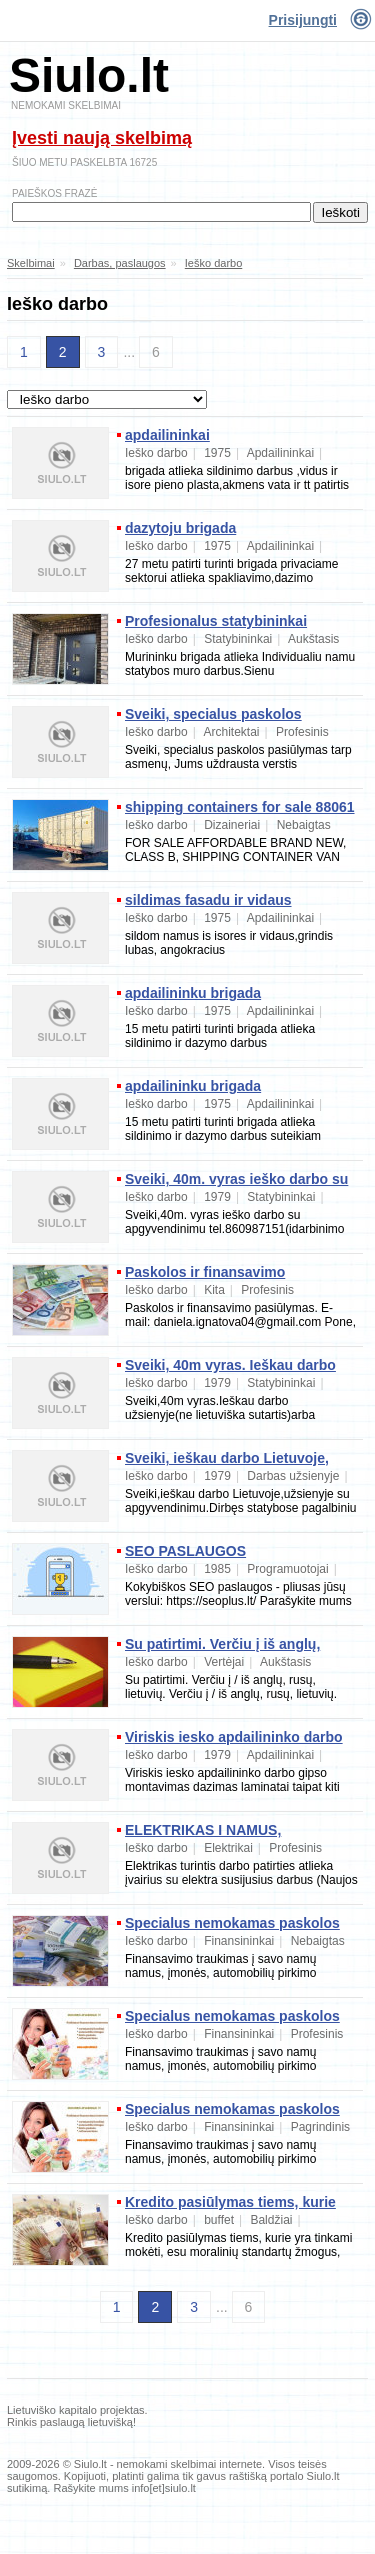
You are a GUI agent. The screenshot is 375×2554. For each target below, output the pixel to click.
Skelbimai (31, 263)
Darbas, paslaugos (120, 263)
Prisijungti (303, 20)
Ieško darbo (213, 263)
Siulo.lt (89, 75)
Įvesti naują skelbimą (102, 138)
